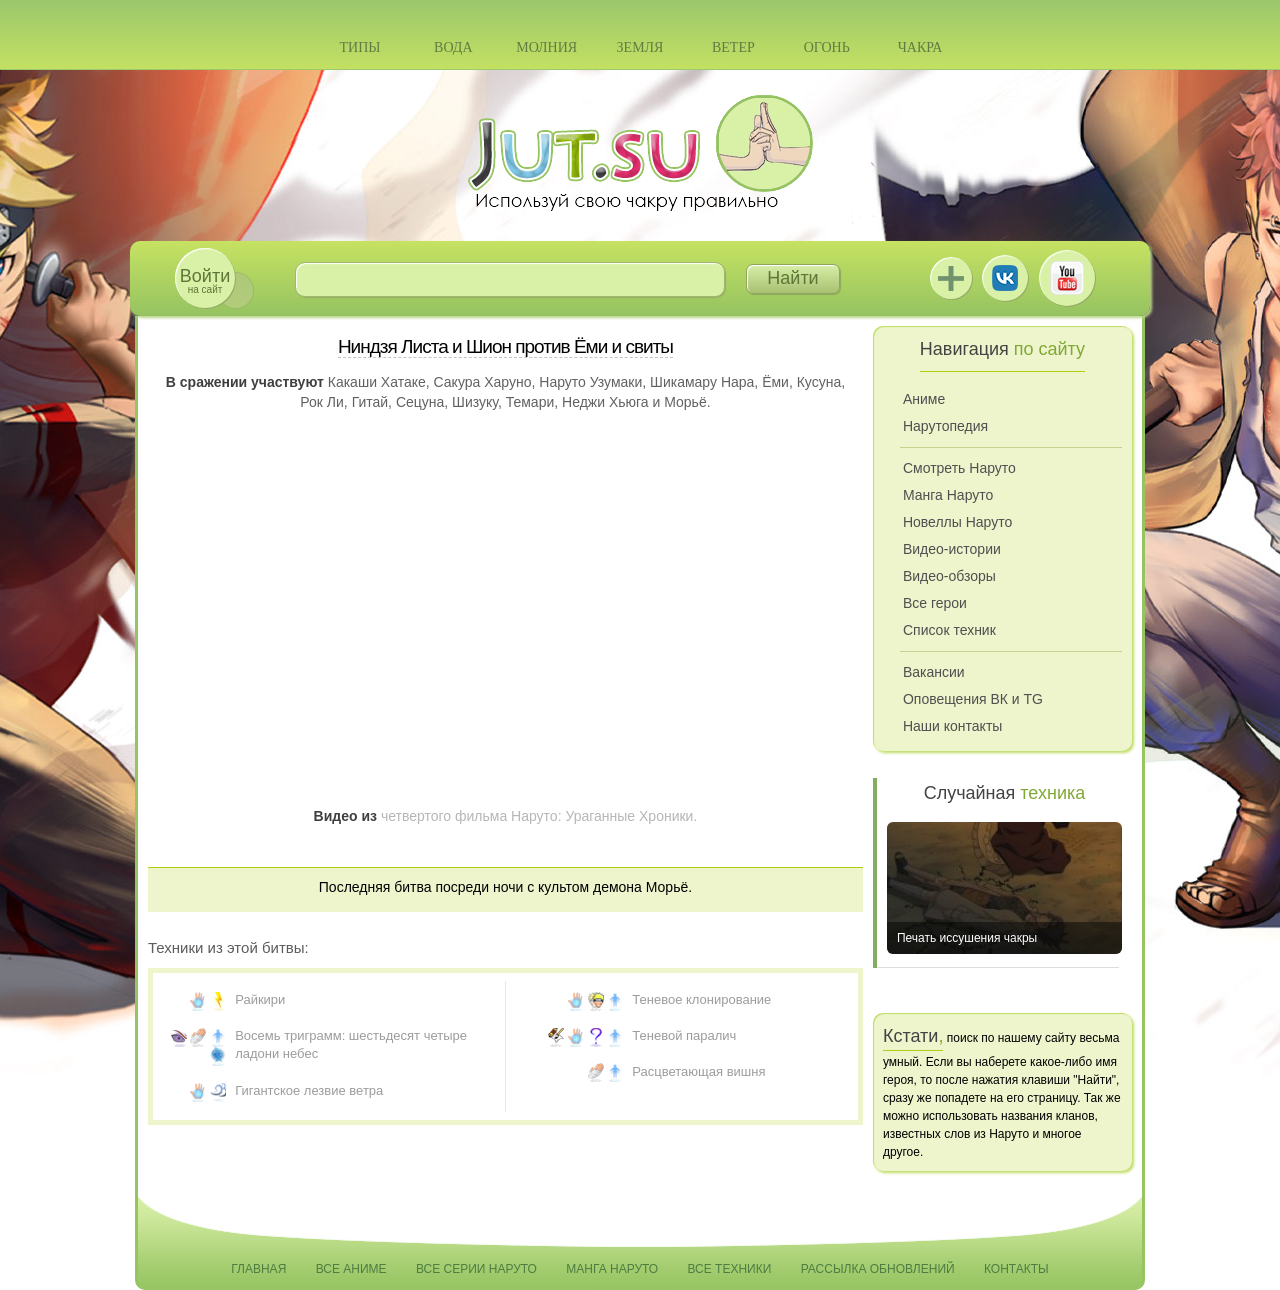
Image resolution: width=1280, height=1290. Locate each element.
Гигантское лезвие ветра (309, 1090)
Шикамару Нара (702, 382)
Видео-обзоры (949, 576)
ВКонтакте (1005, 278)
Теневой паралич (684, 1035)
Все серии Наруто (476, 1269)
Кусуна (819, 382)
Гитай (370, 402)
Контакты (1016, 1269)
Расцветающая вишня (698, 1071)
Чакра (920, 47)
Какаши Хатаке (377, 382)
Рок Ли (322, 402)
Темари (530, 402)
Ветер (733, 47)
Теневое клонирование (701, 999)
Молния (546, 47)
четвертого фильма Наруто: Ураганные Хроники (537, 816)
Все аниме (351, 1269)
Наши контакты (952, 726)
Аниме (924, 399)
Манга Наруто (948, 495)
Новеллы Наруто (957, 522)
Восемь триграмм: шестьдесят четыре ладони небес (351, 1044)
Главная (258, 1269)
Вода (453, 47)
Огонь (827, 47)
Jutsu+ (951, 278)
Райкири (260, 999)
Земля (640, 47)
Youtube (1067, 278)
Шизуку (475, 402)
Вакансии (934, 672)
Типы (359, 47)
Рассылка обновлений (878, 1269)
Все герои (935, 603)
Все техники (729, 1269)
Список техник (949, 630)
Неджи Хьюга (605, 402)
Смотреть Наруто (959, 468)
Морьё (685, 402)
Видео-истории (952, 549)
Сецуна (420, 402)
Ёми (775, 382)
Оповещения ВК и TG (973, 699)
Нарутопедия (945, 426)
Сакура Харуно (483, 382)
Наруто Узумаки (590, 382)
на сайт (205, 280)
